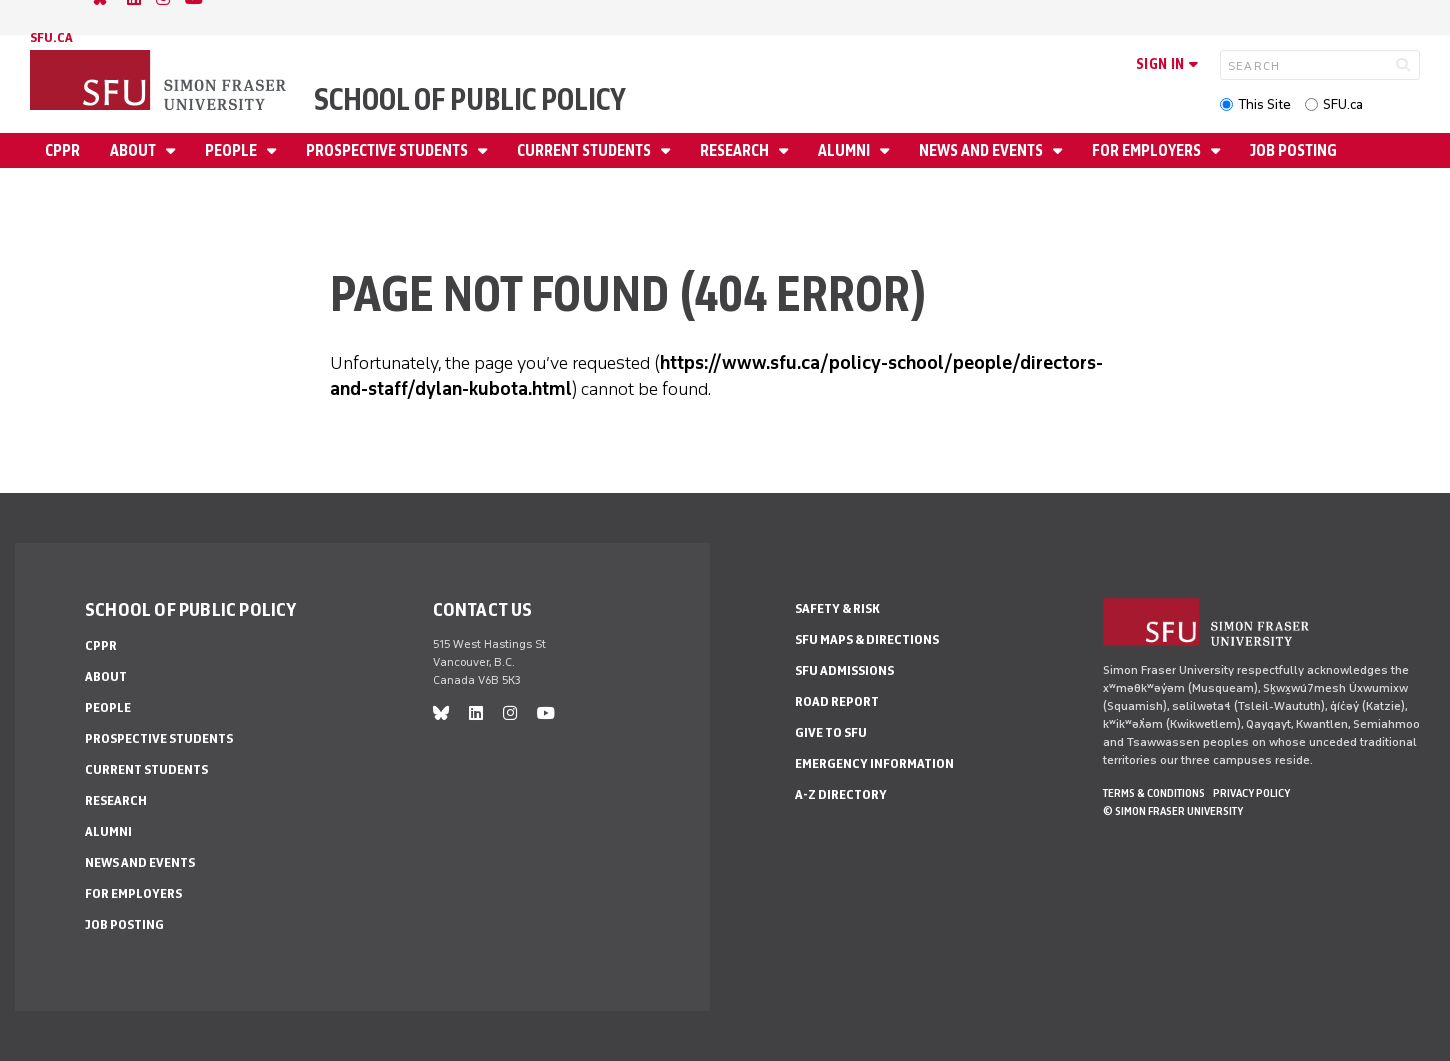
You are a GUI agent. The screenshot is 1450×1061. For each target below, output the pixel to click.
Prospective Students (388, 150)
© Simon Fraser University (1173, 811)
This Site (1264, 104)
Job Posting (1293, 150)
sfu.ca (51, 37)
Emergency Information (874, 763)
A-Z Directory (841, 794)
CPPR (62, 150)
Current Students (585, 150)
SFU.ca (1343, 104)
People (232, 150)
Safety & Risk (837, 608)
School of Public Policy (470, 99)
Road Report (837, 701)
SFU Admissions (844, 670)
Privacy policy (1251, 793)
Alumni (845, 150)
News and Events (982, 150)
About (134, 150)
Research (736, 150)
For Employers (1148, 150)
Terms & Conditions (1154, 793)
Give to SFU (831, 732)
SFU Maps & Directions (867, 639)
